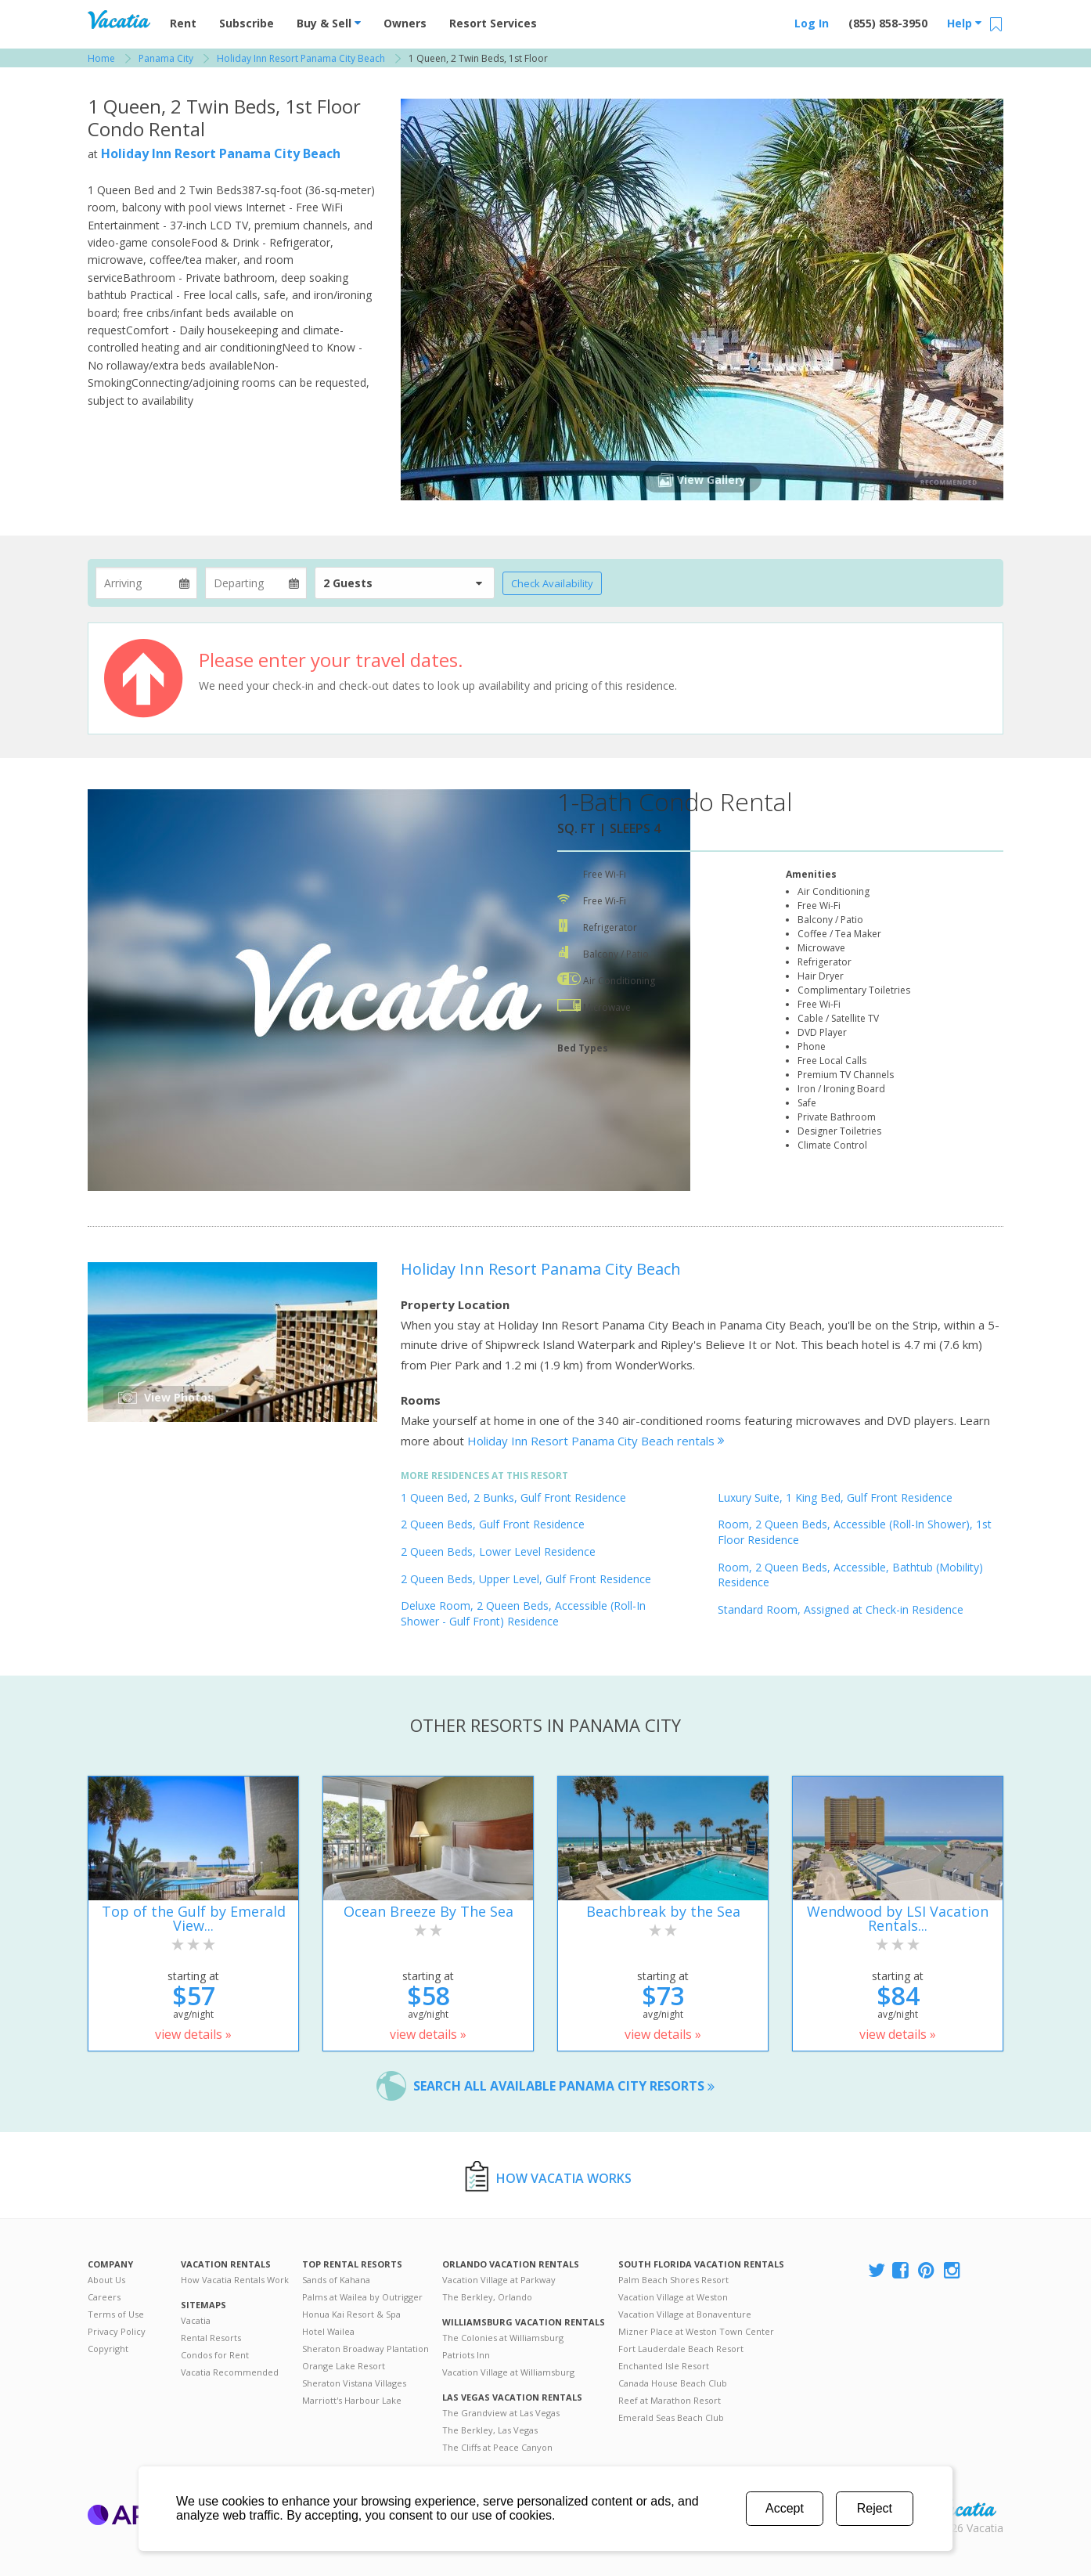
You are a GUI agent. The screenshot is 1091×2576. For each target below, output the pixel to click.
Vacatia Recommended (230, 2372)
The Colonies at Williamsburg (503, 2337)
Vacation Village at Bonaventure (684, 2314)
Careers (104, 2297)
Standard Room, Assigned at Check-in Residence (840, 1609)
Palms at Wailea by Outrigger (362, 2297)
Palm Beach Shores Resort (673, 2280)
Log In (811, 23)
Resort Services (493, 23)
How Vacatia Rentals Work (235, 2280)
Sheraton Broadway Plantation (365, 2348)
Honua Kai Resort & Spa (351, 2314)
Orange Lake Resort (343, 2366)
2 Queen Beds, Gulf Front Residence (493, 1524)
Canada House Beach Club (672, 2383)
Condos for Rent (215, 2355)
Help (964, 23)
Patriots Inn (466, 2355)
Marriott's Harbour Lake (351, 2400)
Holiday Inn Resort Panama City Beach (220, 153)
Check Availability (552, 583)
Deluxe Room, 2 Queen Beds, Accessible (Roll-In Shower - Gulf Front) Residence (523, 1613)
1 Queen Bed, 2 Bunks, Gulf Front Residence (513, 1497)
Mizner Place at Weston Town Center (696, 2331)
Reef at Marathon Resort (669, 2400)
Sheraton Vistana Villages (354, 2383)
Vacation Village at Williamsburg (508, 2372)
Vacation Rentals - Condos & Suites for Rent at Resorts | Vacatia (119, 19)
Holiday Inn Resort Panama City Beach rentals (596, 1441)
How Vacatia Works (564, 2178)
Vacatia (196, 2320)
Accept (784, 2508)
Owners (405, 23)
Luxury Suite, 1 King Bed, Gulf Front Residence (835, 1497)
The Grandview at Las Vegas (501, 2413)
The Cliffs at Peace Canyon (497, 2447)
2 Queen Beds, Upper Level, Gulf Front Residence (526, 1578)
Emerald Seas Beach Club (671, 2417)
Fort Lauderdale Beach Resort (681, 2348)
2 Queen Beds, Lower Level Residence (498, 1551)
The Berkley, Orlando (487, 2297)
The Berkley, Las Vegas (490, 2430)
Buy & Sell (329, 23)
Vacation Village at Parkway (499, 2280)
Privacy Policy (117, 2331)
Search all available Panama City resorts (564, 2085)
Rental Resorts (211, 2337)
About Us (106, 2280)
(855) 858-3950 (887, 23)
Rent (183, 23)
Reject (874, 2508)
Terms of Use (116, 2314)
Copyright (108, 2348)
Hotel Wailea (328, 2331)
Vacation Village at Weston (673, 2297)
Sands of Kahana (336, 2280)
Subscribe (246, 23)
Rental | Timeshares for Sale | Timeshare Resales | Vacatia (965, 2507)
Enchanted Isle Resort (663, 2366)
